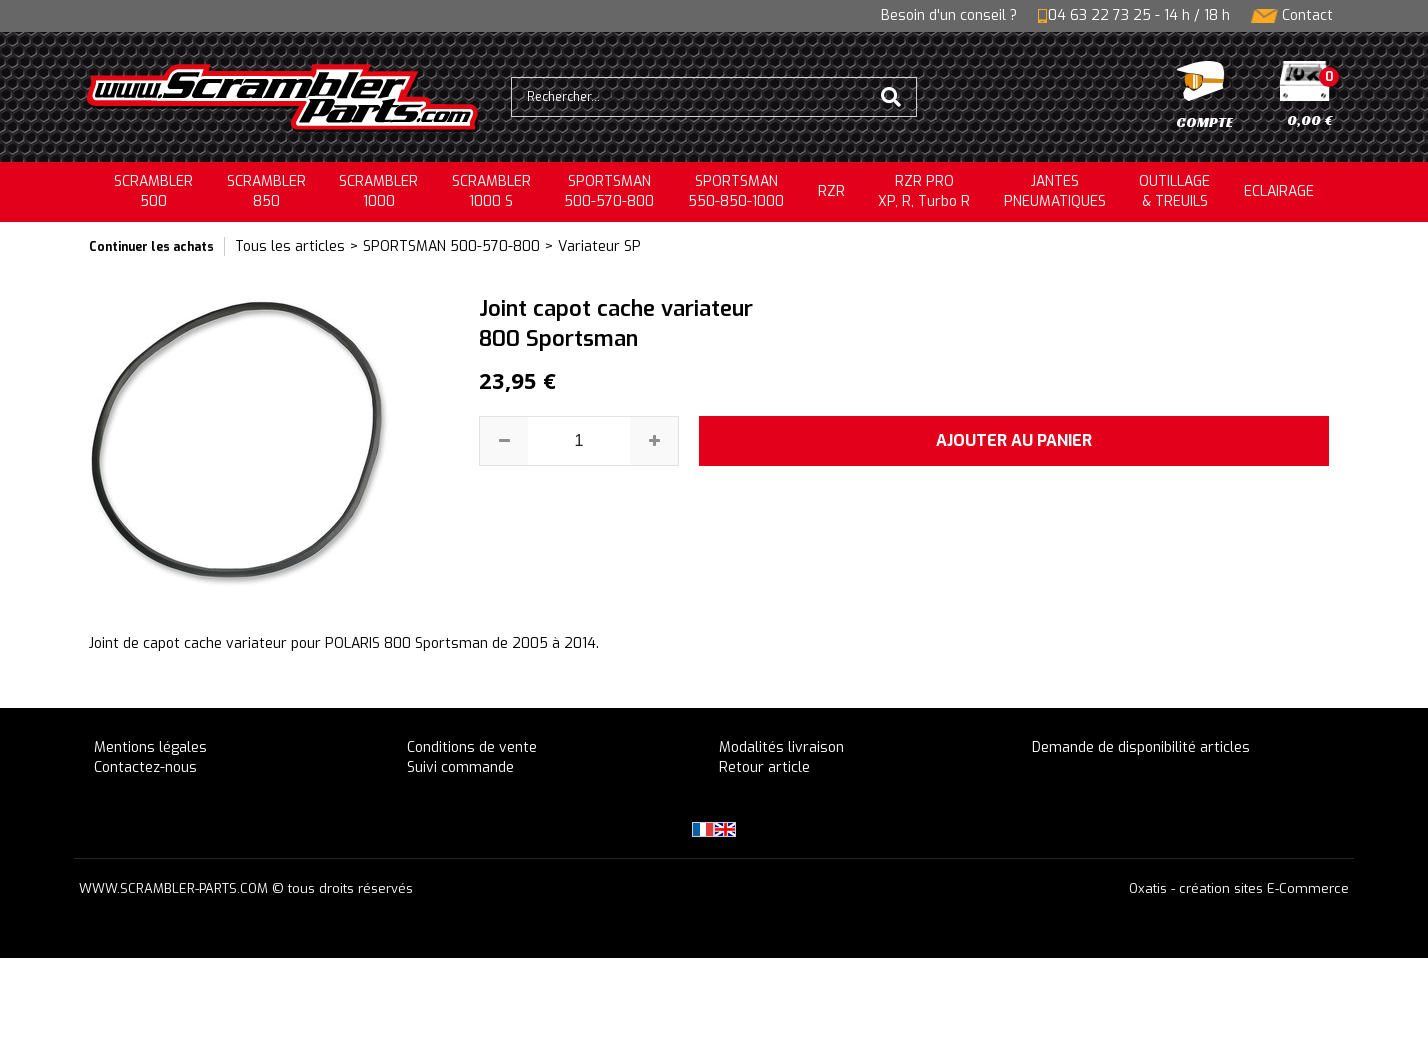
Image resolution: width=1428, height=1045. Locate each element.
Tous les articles (290, 246)
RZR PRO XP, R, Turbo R (924, 191)
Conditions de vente (472, 747)
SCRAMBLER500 (153, 191)
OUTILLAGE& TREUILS (1174, 191)
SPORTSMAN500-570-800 (609, 191)
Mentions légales (150, 747)
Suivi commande (460, 767)
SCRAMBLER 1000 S (491, 191)
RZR (831, 191)
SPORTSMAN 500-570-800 (451, 246)
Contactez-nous (145, 767)
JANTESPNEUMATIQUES (1055, 191)
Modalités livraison (781, 747)
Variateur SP (599, 246)
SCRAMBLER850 (266, 191)
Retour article (764, 767)
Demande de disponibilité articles (1141, 747)
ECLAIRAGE (1279, 191)
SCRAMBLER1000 (378, 191)
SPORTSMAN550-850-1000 (736, 191)
